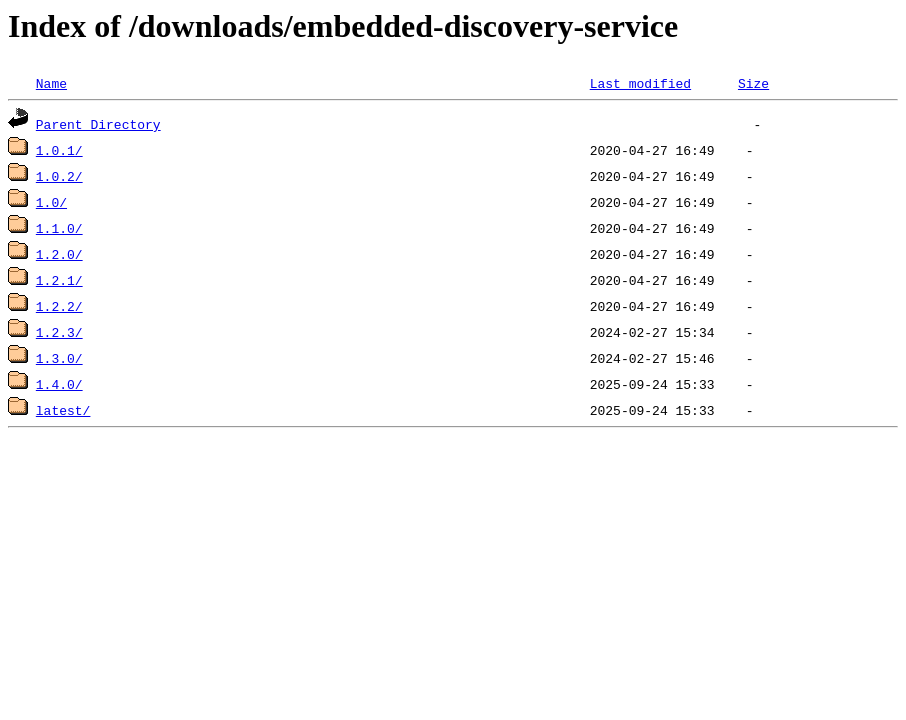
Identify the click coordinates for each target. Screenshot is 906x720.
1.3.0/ (59, 358)
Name (51, 83)
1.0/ (51, 202)
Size (753, 83)
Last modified (640, 83)
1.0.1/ (59, 150)
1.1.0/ (59, 228)
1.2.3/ (59, 332)
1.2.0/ (59, 254)
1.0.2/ (59, 176)
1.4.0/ (59, 384)
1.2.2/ (59, 306)
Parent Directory (98, 124)
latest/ (63, 410)
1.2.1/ (59, 280)
